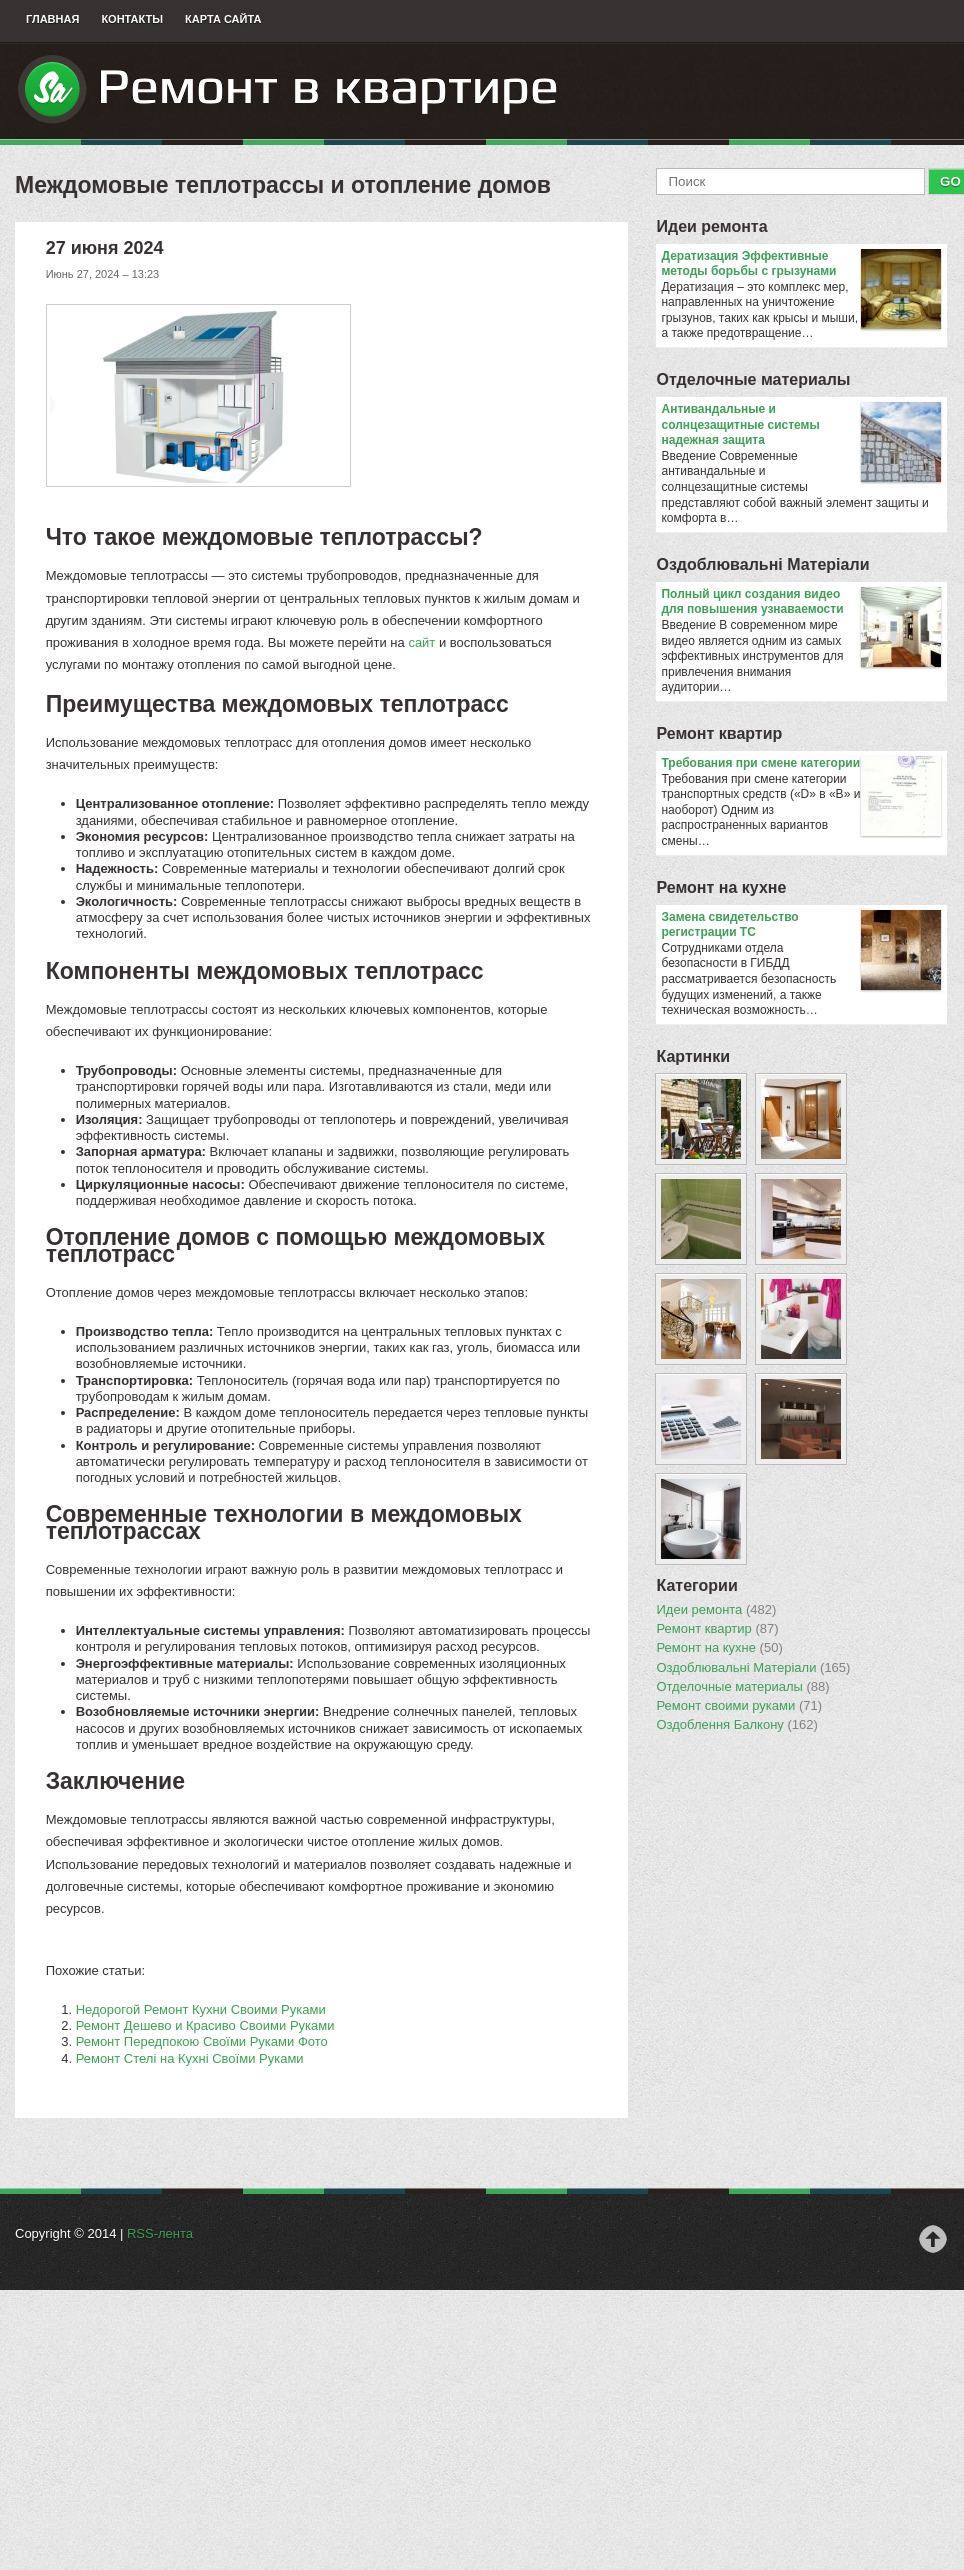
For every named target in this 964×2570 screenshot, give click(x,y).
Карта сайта (223, 19)
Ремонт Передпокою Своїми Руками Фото (202, 2041)
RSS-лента (160, 2233)
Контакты (132, 19)
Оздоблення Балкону (736, 1725)
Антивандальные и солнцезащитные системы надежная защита (800, 425)
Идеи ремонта (711, 226)
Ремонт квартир (719, 733)
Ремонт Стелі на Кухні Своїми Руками (190, 2058)
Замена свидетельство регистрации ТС (800, 925)
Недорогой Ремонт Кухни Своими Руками (201, 2009)
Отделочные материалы (753, 379)
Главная (52, 19)
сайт (421, 642)
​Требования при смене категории (800, 764)
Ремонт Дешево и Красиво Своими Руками (205, 2025)
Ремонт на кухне (721, 887)
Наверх (933, 2239)
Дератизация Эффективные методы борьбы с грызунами (800, 264)
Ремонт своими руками (739, 1706)
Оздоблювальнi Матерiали (762, 564)
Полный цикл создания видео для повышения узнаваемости (800, 602)
